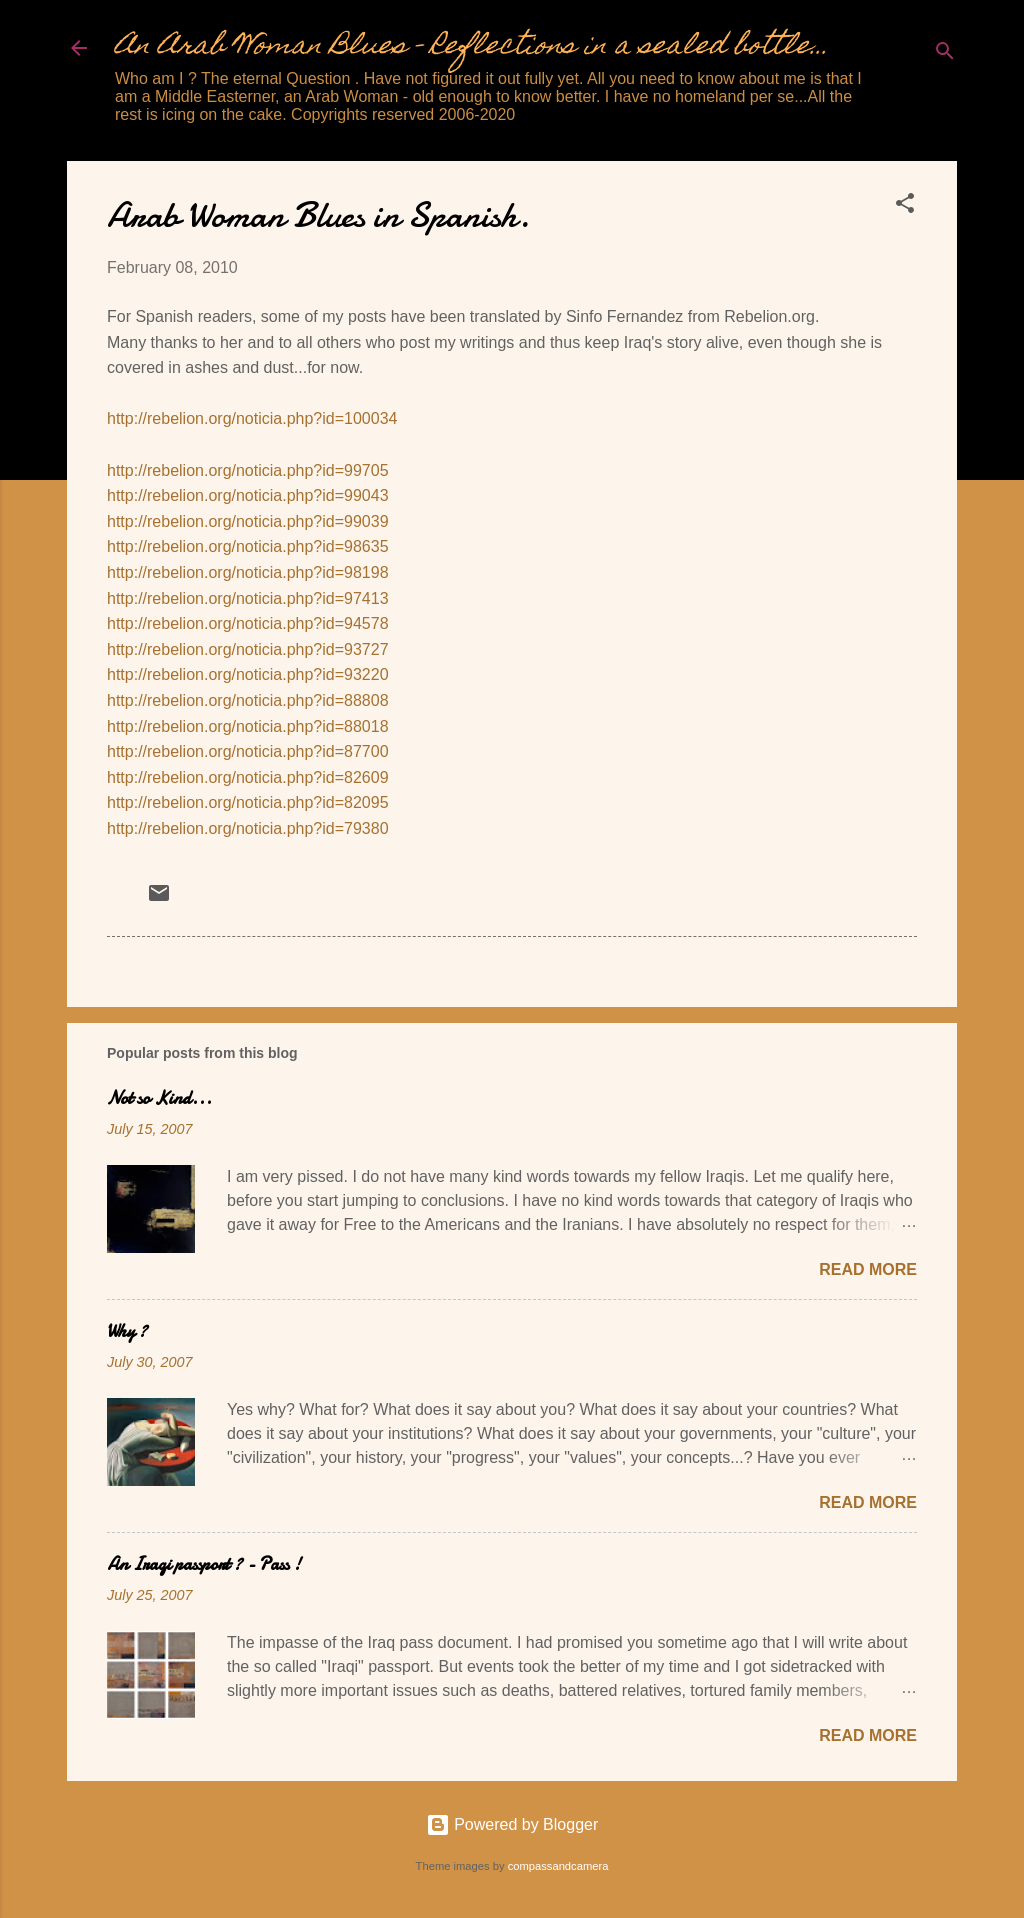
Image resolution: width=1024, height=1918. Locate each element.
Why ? (127, 1331)
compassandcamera (558, 1866)
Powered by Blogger (512, 1824)
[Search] (945, 54)
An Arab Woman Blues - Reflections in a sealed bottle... (472, 47)
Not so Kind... (159, 1098)
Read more (868, 1269)
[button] (905, 206)
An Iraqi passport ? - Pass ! (204, 1564)
